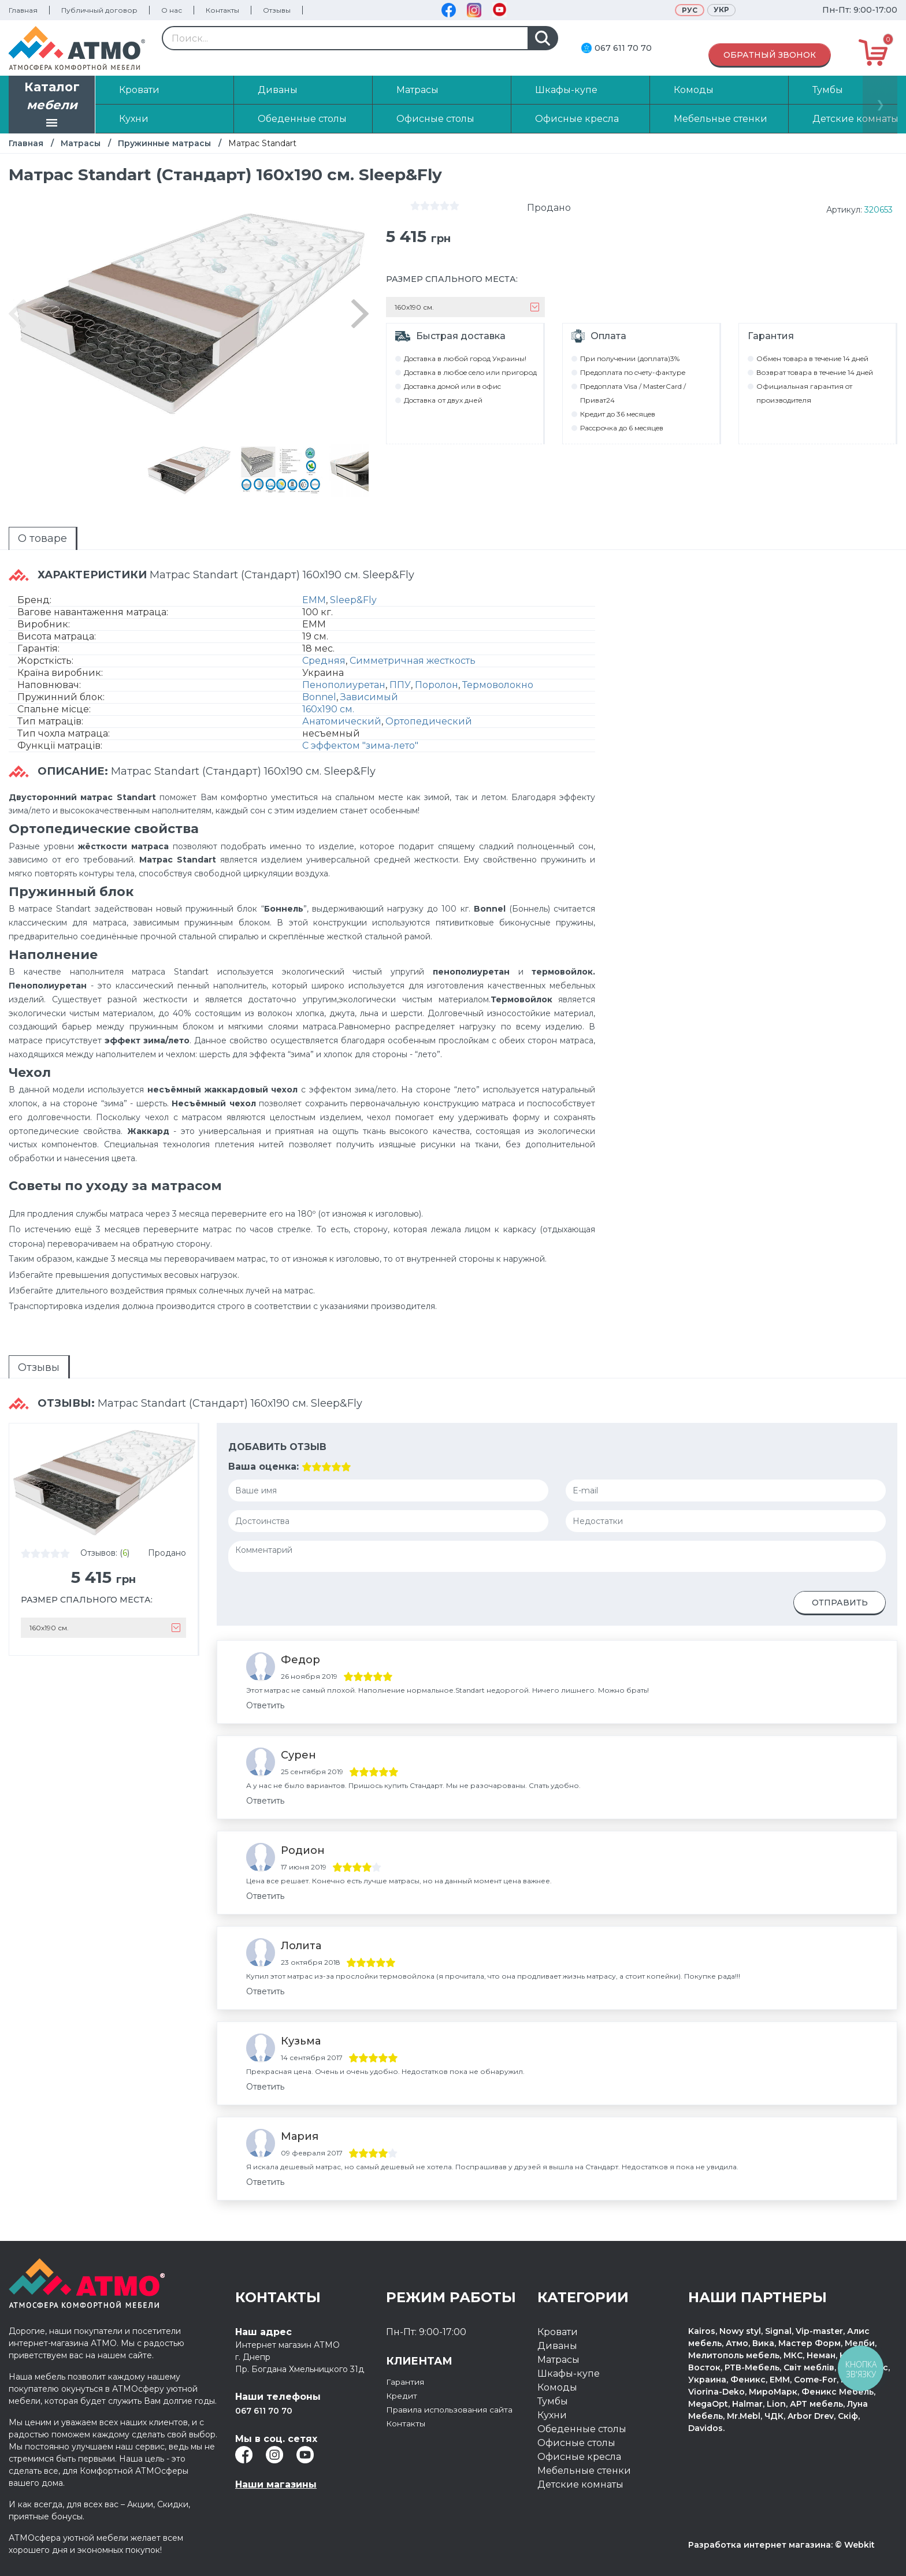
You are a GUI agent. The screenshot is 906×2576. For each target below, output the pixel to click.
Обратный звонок (769, 55)
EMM (314, 599)
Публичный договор (99, 10)
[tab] (43, 538)
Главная (23, 10)
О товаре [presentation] (42, 538)
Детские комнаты (580, 2484)
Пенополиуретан (343, 684)
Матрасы (81, 143)
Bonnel (319, 697)
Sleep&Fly (353, 599)
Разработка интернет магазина (759, 2545)
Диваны (557, 2345)
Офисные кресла (579, 2456)
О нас (171, 10)
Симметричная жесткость (413, 660)
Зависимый (369, 697)
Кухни (552, 2415)
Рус (689, 10)
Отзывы (277, 10)
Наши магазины (276, 2484)
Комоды (557, 2387)
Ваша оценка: (263, 1466)
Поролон (436, 684)
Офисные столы (576, 2442)
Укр (721, 9)
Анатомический (341, 721)
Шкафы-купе (568, 2373)
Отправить (840, 1602)
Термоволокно (497, 684)
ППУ (400, 684)
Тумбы (552, 2401)
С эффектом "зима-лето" (360, 745)
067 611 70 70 (623, 48)
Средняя (324, 660)
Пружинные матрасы (164, 143)
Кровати (557, 2331)
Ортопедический (428, 721)
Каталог (52, 106)
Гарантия (408, 2381)
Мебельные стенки (584, 2470)
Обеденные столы (581, 2428)
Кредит (404, 2395)
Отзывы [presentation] (39, 1367)
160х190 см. (328, 709)
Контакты (222, 10)
